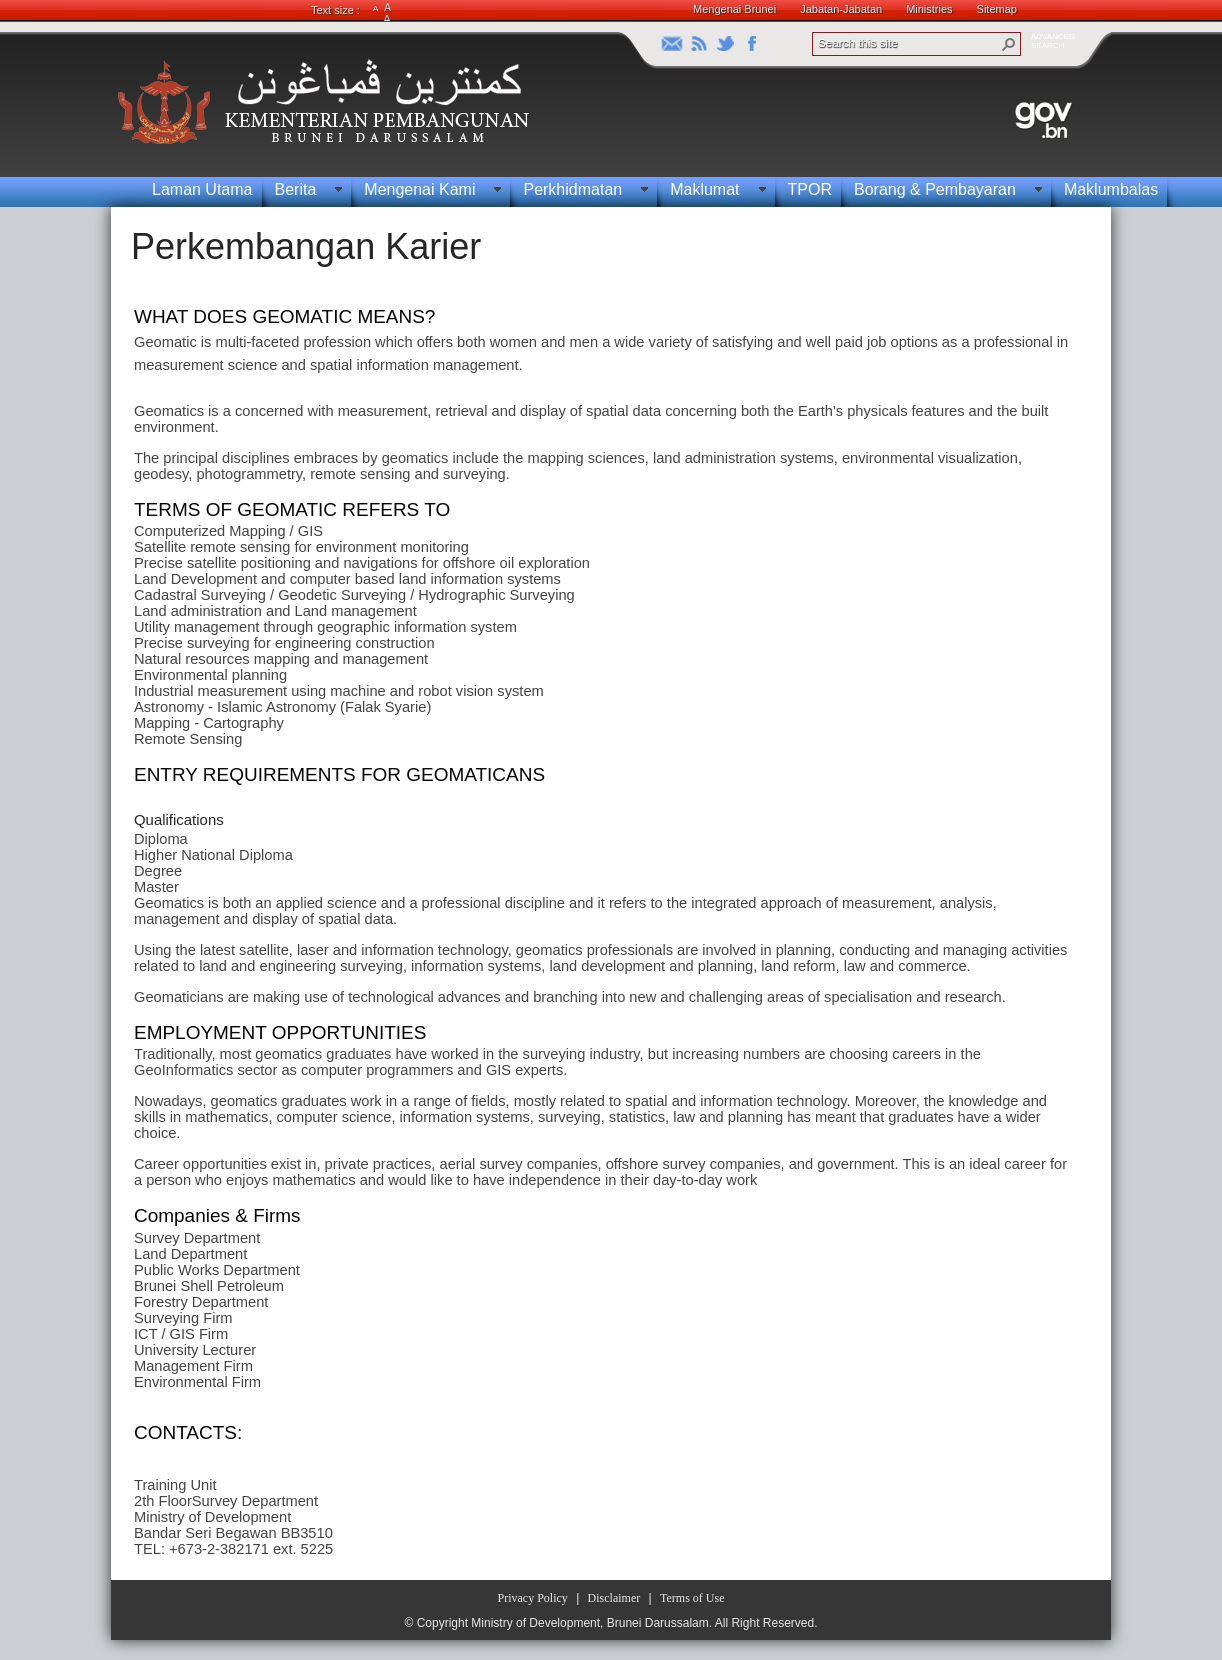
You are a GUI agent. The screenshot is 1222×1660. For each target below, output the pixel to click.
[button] (1009, 44)
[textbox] (606, 925)
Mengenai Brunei (734, 9)
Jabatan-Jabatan (841, 9)
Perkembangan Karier (306, 246)
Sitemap (997, 9)
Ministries (929, 9)
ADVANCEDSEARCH (1053, 41)
